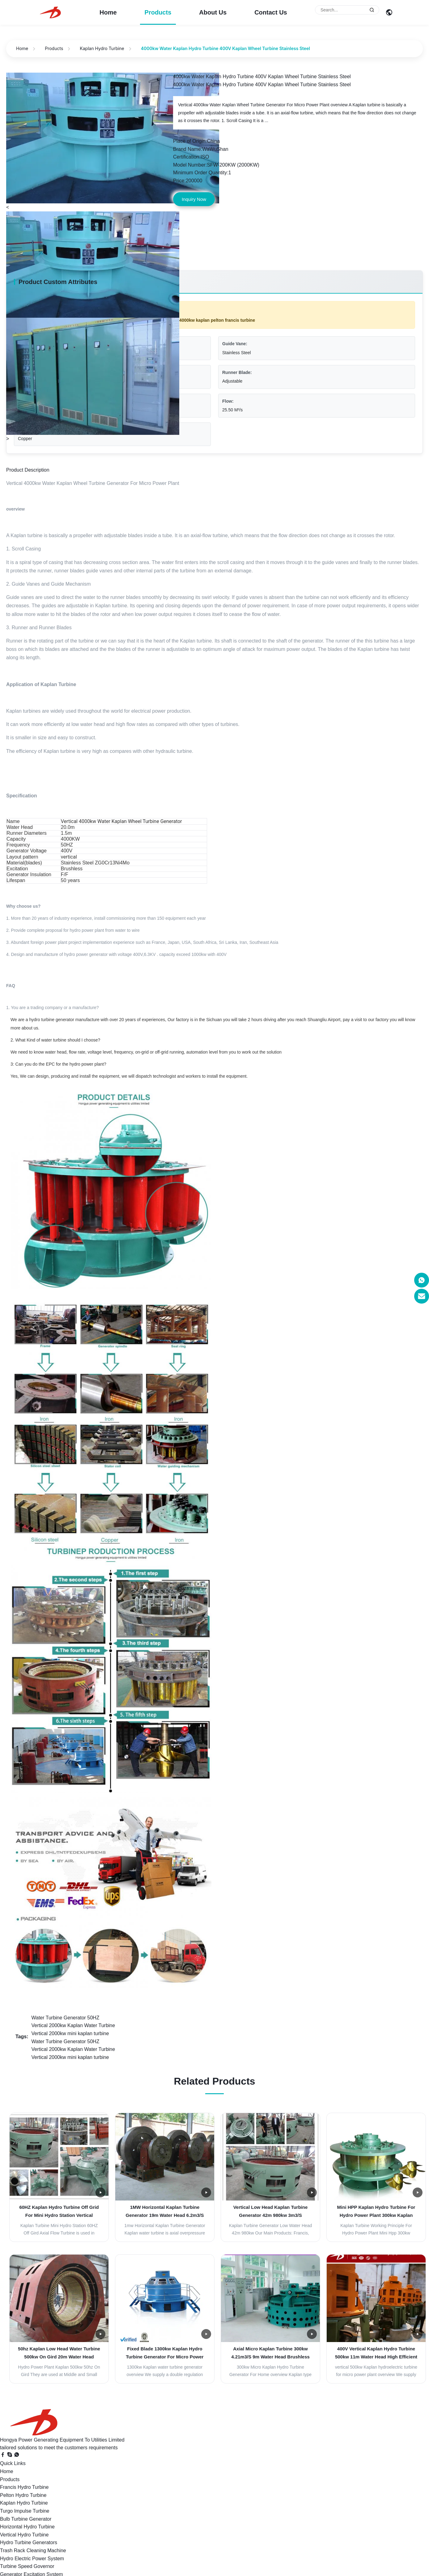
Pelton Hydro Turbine (23, 2495)
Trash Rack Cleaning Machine (33, 2550)
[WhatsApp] (16, 2455)
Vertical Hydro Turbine (24, 2534)
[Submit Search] (371, 9)
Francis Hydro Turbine (24, 2487)
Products (158, 12)
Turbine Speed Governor (27, 2566)
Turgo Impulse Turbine (24, 2511)
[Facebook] (3, 2455)
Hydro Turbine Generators (28, 2542)
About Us (213, 12)
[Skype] (10, 2455)
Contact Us (270, 12)
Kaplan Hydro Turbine (102, 48)
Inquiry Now (194, 199)
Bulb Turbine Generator (25, 2519)
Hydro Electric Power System (32, 2558)
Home (108, 12)
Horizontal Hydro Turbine (27, 2526)
